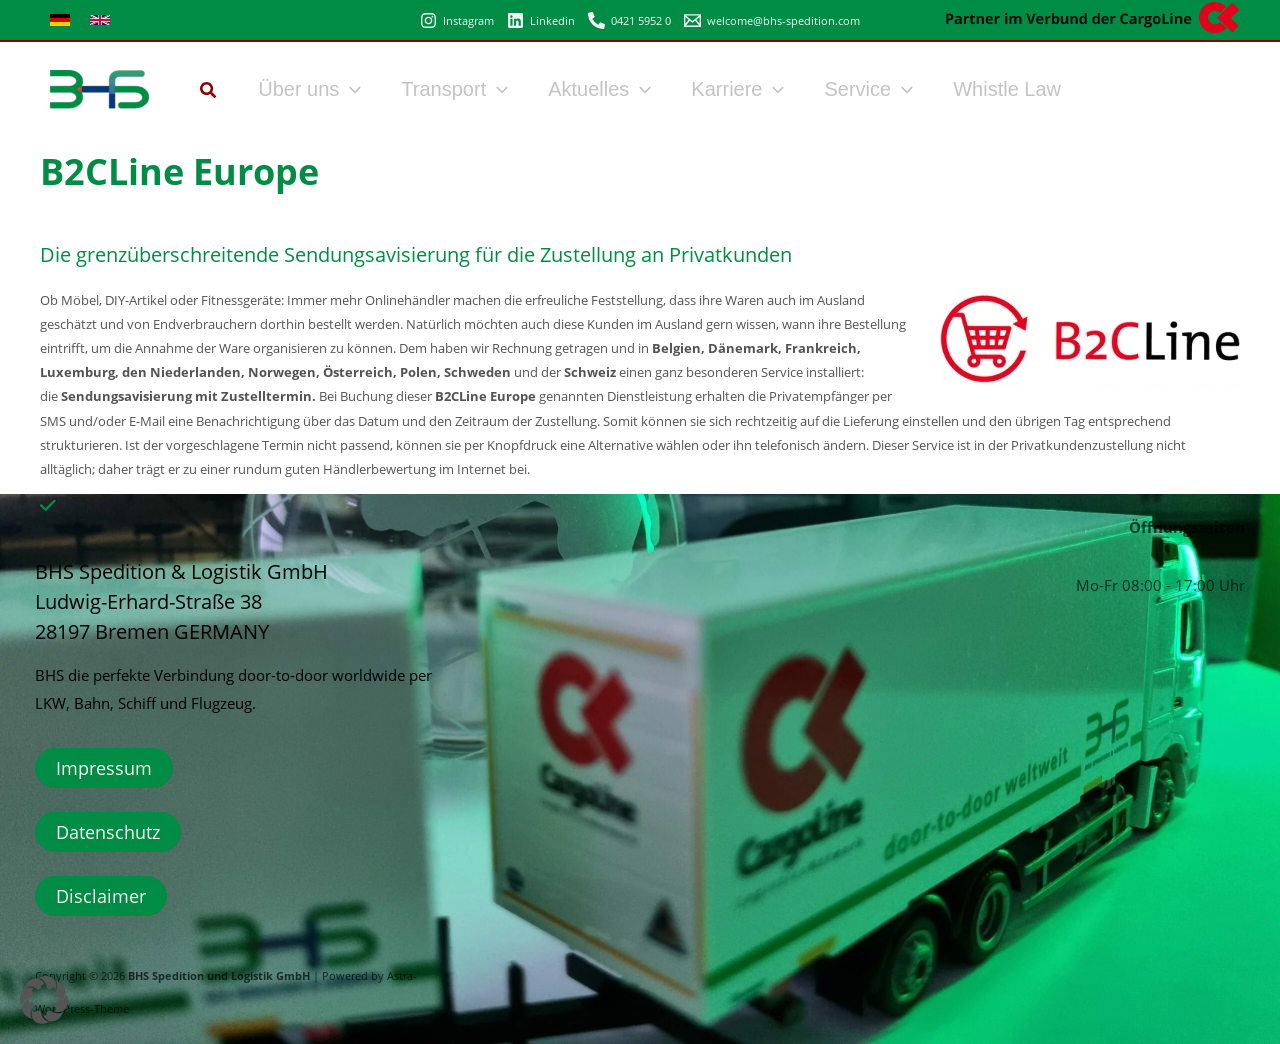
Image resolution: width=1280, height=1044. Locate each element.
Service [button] (868, 89)
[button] (209, 92)
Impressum (104, 768)
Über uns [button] (309, 89)
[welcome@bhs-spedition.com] (772, 20)
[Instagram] (457, 20)
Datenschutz (108, 832)
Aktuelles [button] (599, 89)
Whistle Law (1007, 89)
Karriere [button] (737, 89)
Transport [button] (454, 89)
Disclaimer (101, 896)
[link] (60, 20)
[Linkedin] (541, 20)
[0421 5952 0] (629, 20)
